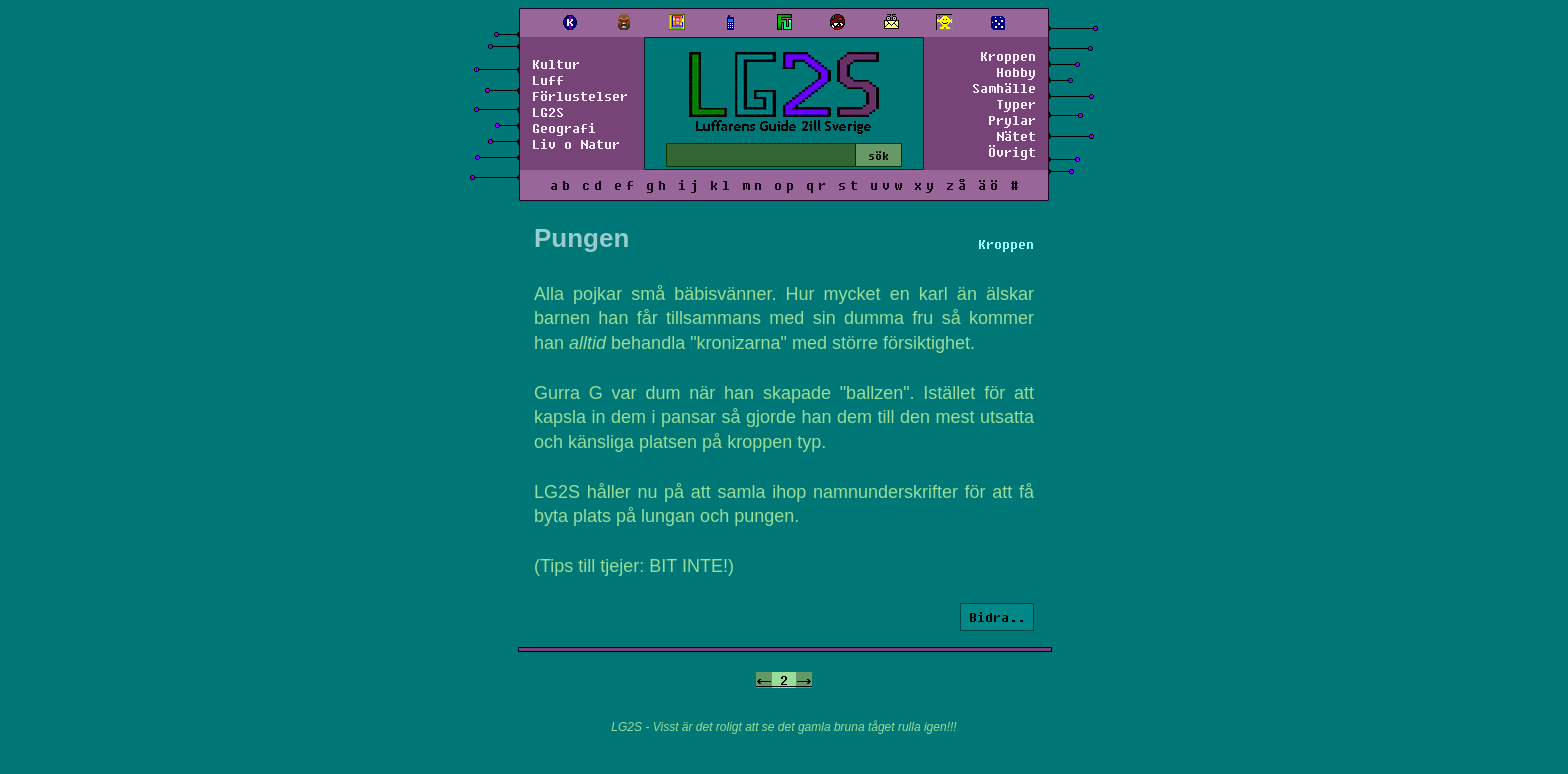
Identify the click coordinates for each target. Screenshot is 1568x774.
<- (764, 680)
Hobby (1016, 72)
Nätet (1016, 136)
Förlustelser (580, 96)
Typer (1016, 104)
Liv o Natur (576, 144)
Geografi (564, 128)
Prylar (1012, 120)
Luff (548, 80)
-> (804, 680)
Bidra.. (997, 617)
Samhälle (1004, 88)
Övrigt (1012, 152)
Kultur (556, 64)
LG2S (548, 112)
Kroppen (1008, 56)
